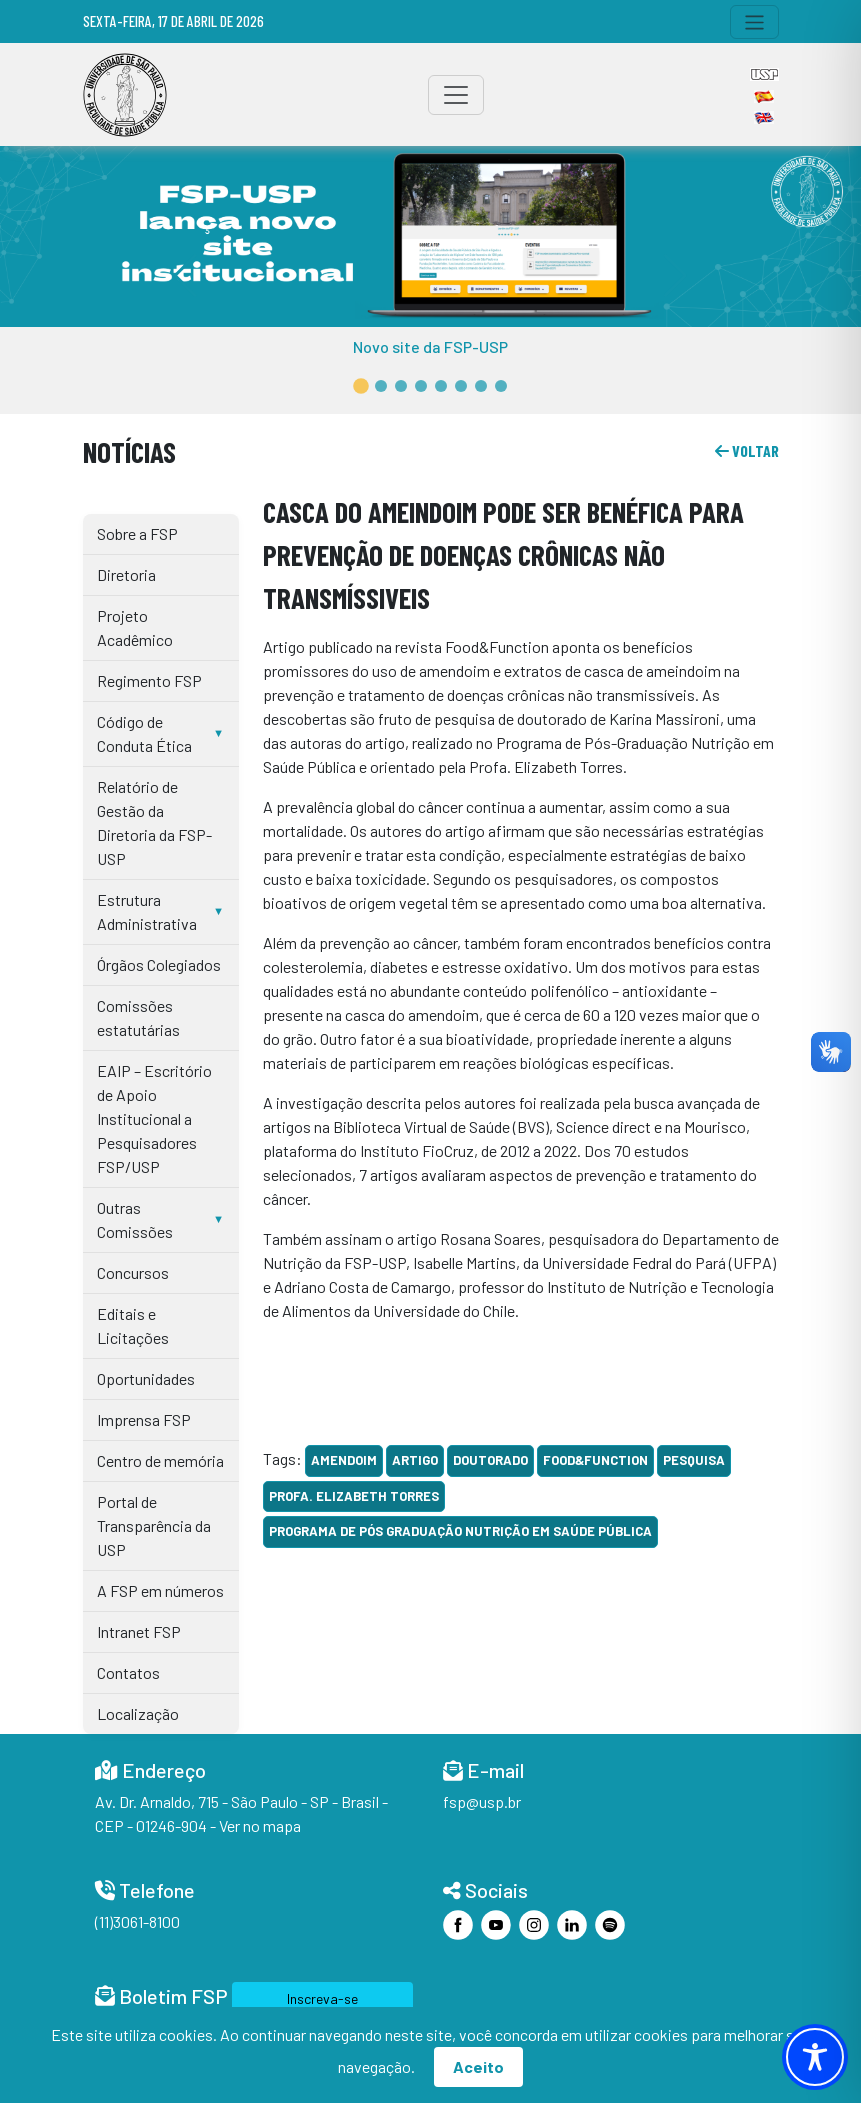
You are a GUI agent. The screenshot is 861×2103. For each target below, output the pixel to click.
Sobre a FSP (137, 533)
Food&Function (595, 1460)
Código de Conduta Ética (144, 733)
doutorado (490, 1460)
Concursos (133, 1272)
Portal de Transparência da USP (154, 1525)
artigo (415, 1460)
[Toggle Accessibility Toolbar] (815, 2057)
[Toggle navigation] (754, 22)
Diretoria (126, 574)
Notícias (129, 451)
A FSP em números (160, 1590)
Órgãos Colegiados (159, 964)
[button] (361, 387)
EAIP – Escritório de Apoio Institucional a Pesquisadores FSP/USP (154, 1118)
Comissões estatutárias (138, 1017)
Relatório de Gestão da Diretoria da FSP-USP (154, 822)
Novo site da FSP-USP (430, 346)
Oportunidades (146, 1378)
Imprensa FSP (144, 1419)
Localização (138, 1713)
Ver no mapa (260, 1825)
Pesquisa (694, 1460)
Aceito (478, 2066)
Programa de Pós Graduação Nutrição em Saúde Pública (460, 1531)
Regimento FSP (149, 680)
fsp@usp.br (482, 1801)
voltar (747, 450)
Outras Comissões (135, 1219)
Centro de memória (160, 1460)
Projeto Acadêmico (135, 627)
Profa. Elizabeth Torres (354, 1496)
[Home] (125, 95)
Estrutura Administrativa (147, 911)
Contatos (128, 1672)
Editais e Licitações (133, 1325)
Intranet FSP (139, 1631)
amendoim (344, 1460)
